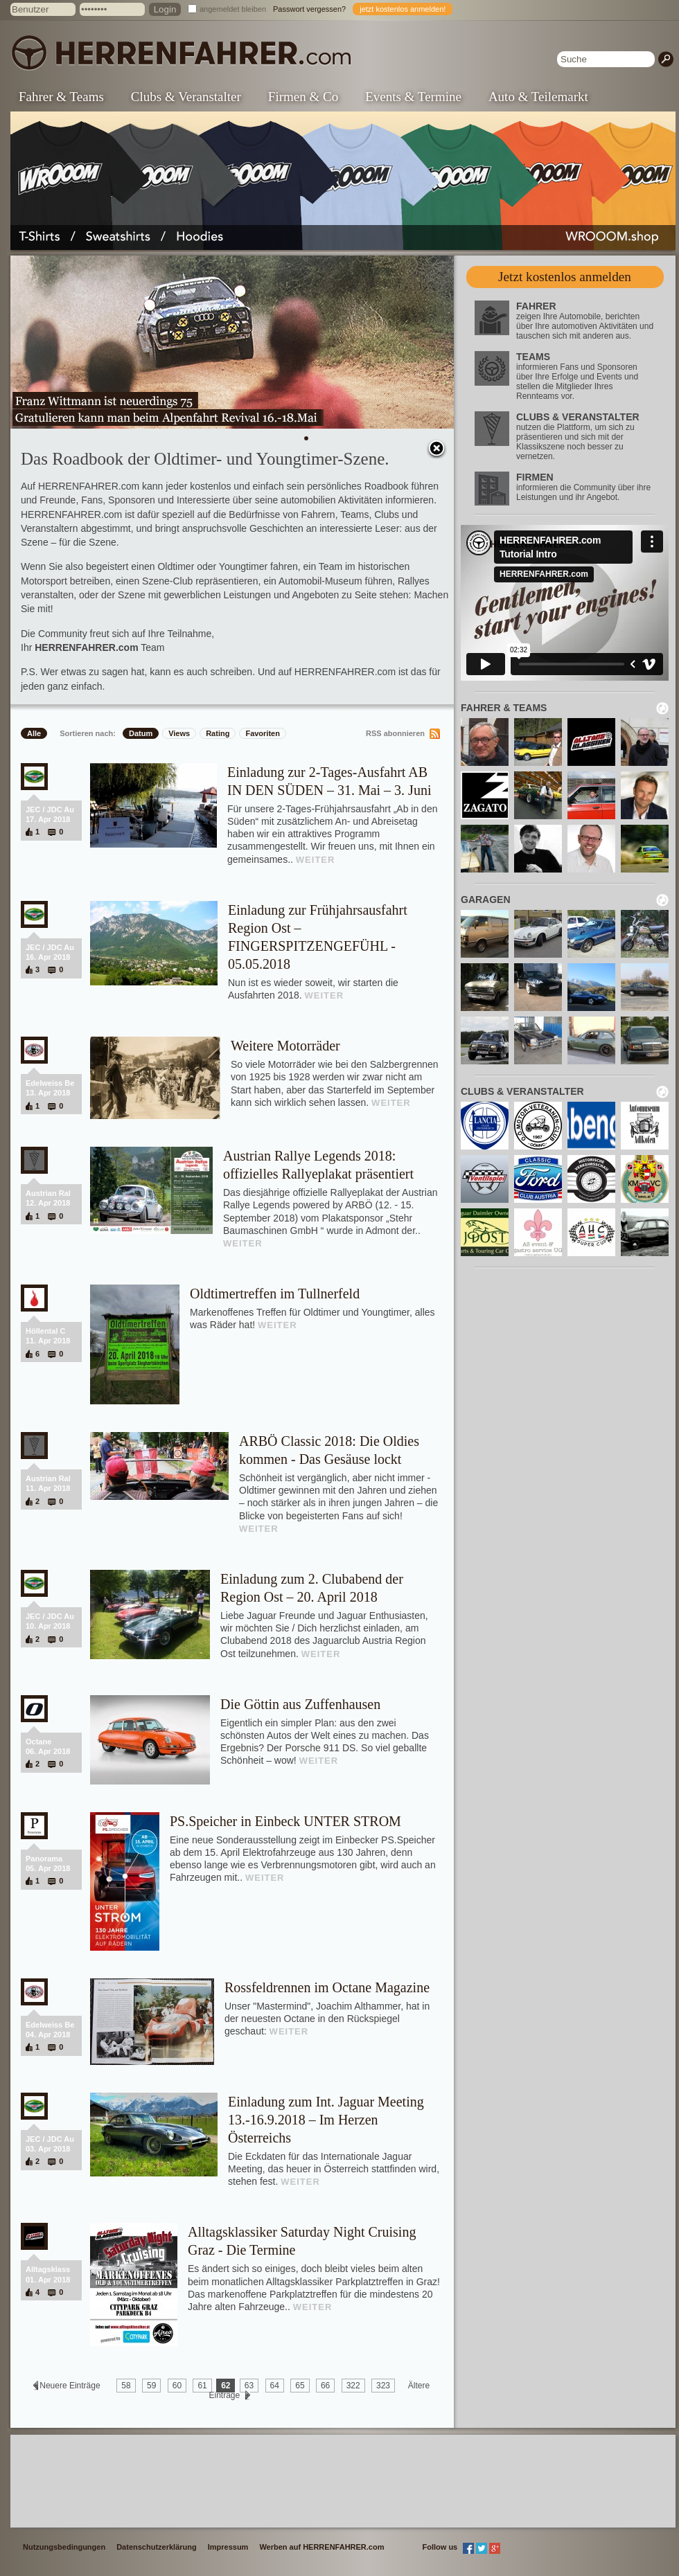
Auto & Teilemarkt (538, 96)
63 (249, 2385)
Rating (217, 733)
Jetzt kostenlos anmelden (564, 276)
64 (274, 2385)
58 (125, 2385)
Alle (34, 733)
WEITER (315, 860)
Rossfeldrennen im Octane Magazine (327, 1987)
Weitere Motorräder (285, 1045)
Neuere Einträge (70, 2385)
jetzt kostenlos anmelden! (403, 9)
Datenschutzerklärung (156, 2547)
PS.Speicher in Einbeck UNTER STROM (285, 1821)
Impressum (228, 2547)
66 (325, 2385)
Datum (140, 733)
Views (179, 733)
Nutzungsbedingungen (64, 2547)
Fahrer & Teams (61, 96)
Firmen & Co (303, 96)
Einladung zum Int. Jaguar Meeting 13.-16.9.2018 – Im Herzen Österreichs (326, 2119)
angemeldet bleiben (233, 9)
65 (299, 2385)
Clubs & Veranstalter (186, 96)
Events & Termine (413, 96)
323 (383, 2385)
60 (177, 2385)
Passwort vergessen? (309, 9)
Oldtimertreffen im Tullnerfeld (275, 1293)
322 (353, 2385)
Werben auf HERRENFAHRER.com (321, 2547)
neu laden (662, 708)
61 (201, 2385)
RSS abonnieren (395, 733)
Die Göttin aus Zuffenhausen (300, 1704)
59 (151, 2385)
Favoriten (262, 733)
